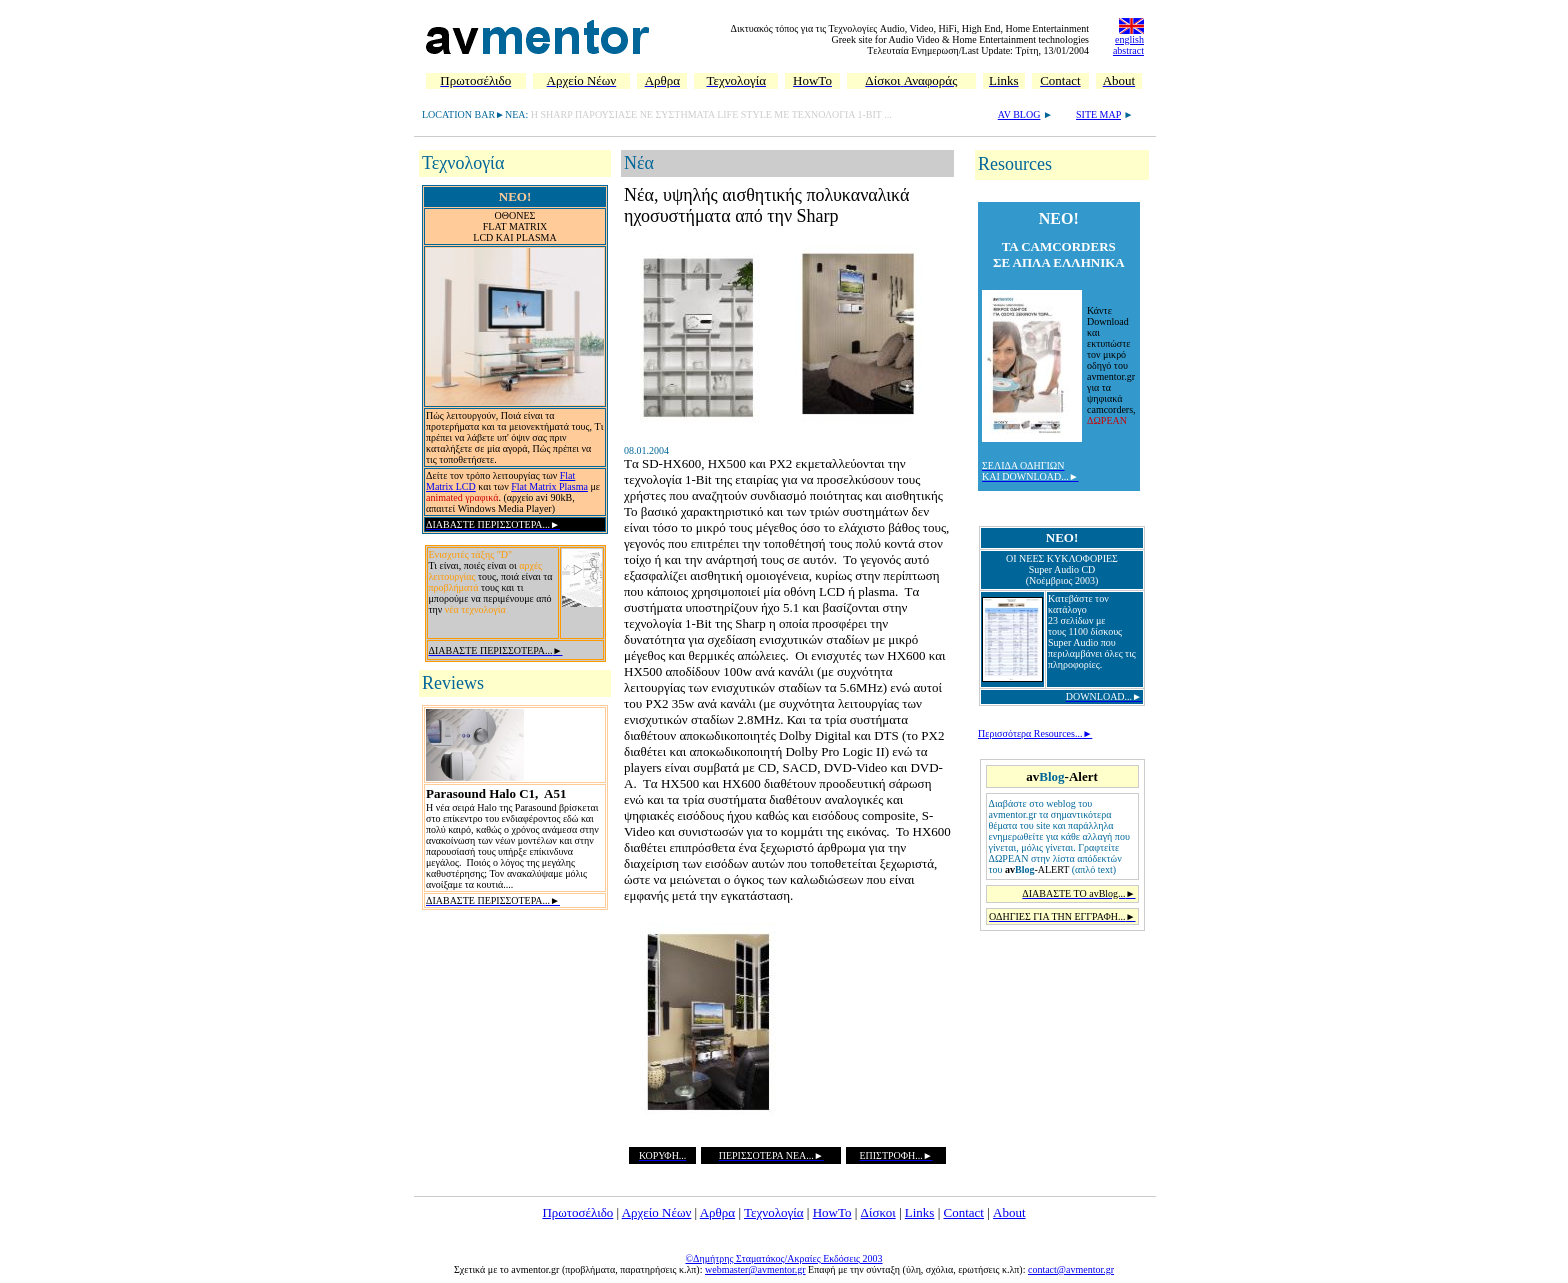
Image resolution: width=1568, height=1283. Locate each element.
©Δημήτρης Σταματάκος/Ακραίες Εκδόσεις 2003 (783, 1258)
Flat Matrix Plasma (549, 486)
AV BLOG (1019, 114)
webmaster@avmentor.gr (755, 1269)
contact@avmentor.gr (1071, 1269)
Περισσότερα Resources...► (1035, 733)
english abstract (1128, 45)
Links (920, 1212)
